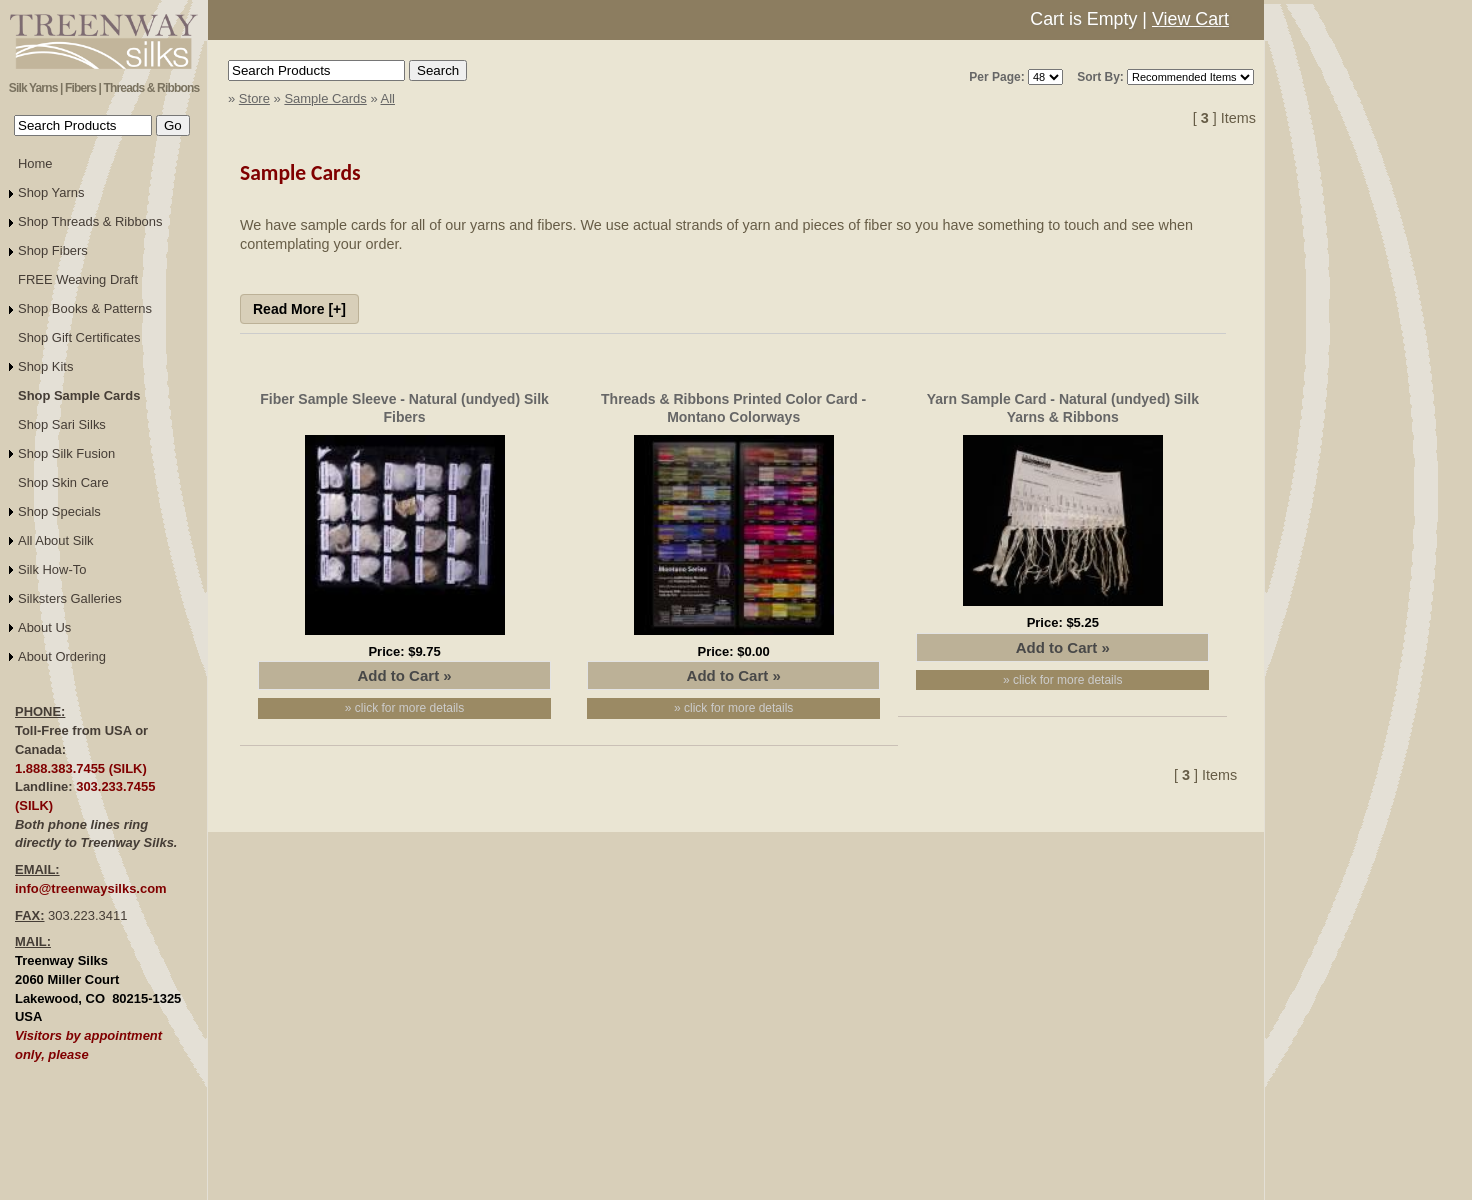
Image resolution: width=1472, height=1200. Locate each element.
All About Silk (56, 540)
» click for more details (404, 708)
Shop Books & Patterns (85, 308)
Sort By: (1100, 77)
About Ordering (62, 656)
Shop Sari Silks (62, 424)
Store (254, 98)
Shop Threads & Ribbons (90, 221)
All (388, 98)
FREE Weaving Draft (78, 279)
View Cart (1190, 19)
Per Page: (996, 77)
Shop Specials (59, 511)
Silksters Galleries (70, 598)
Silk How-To (52, 569)
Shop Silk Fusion (66, 453)
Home (35, 163)
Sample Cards (325, 98)
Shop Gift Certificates (79, 337)
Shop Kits (45, 366)
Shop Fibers (53, 250)
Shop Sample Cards (79, 395)
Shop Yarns (51, 192)
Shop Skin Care (63, 482)
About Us (44, 627)
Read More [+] (299, 309)
